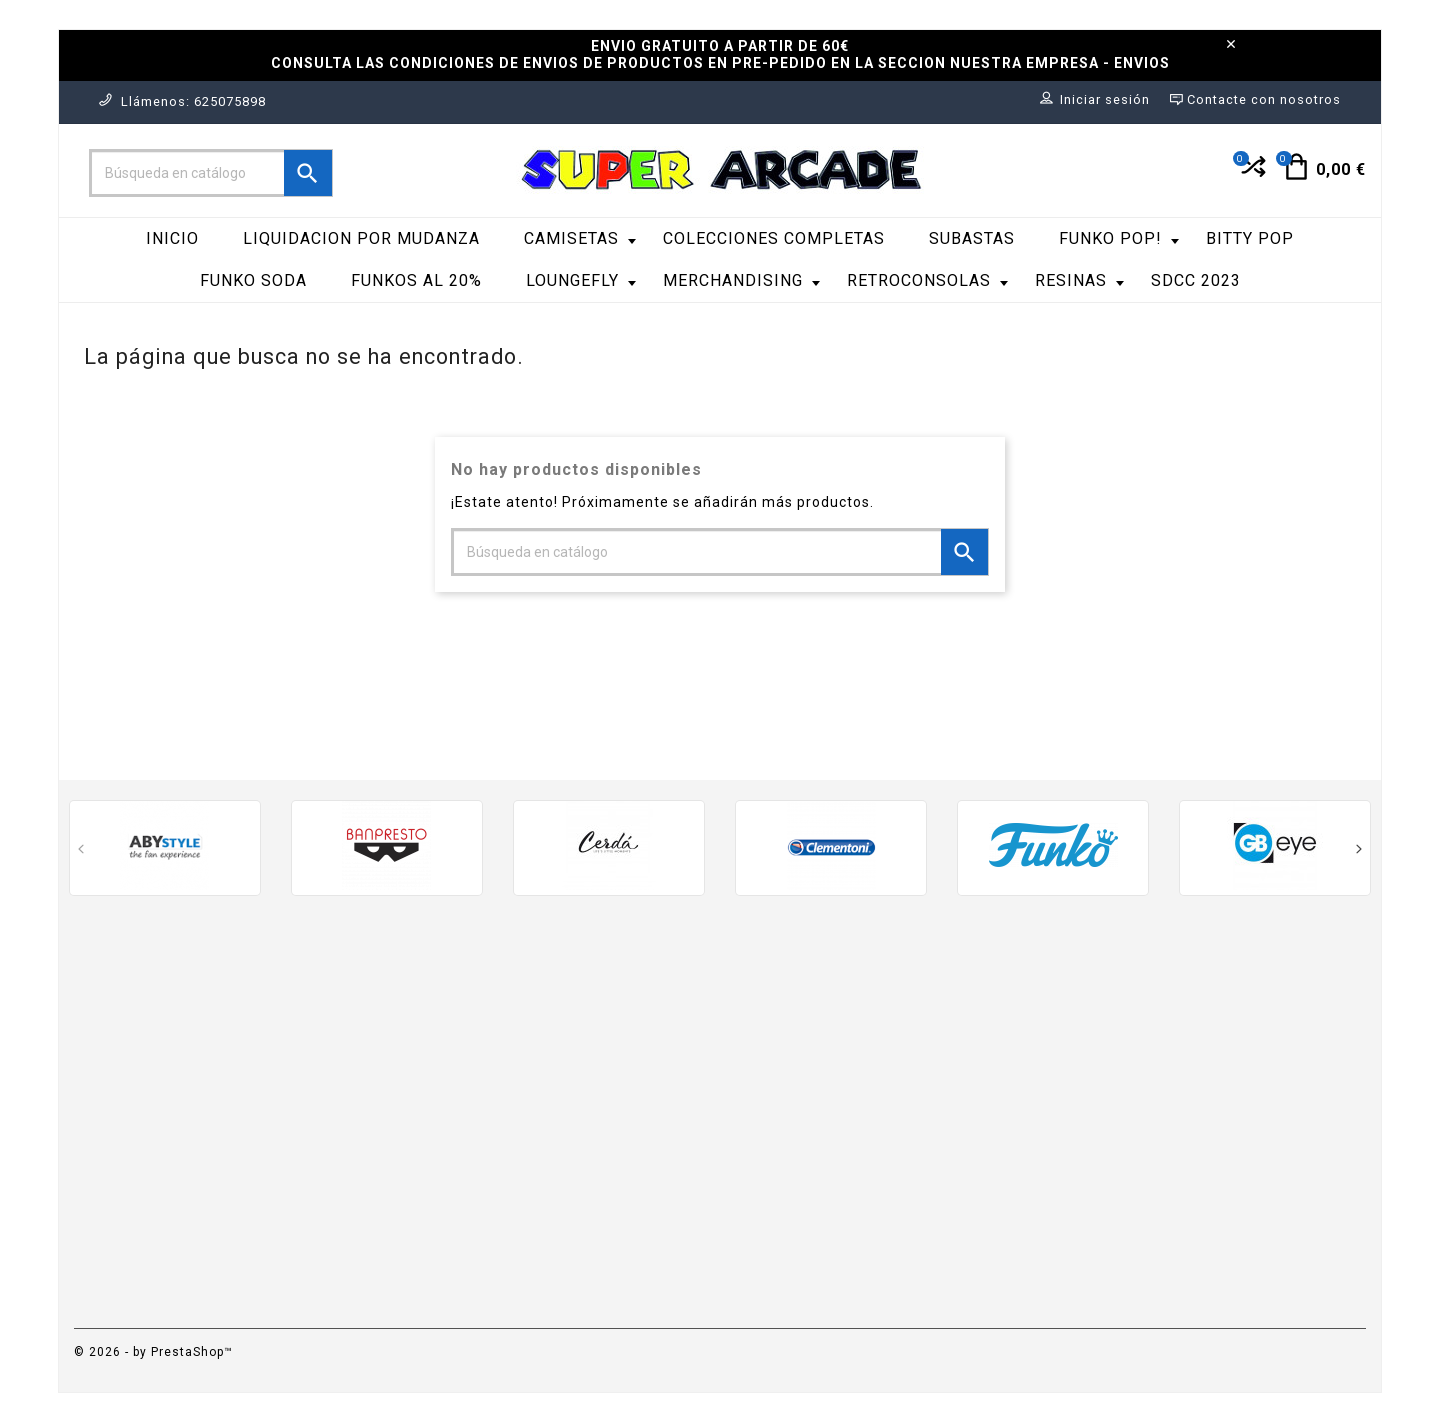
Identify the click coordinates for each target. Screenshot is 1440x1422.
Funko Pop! (1119, 238)
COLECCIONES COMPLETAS (774, 238)
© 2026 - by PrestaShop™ (153, 1352)
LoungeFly (581, 280)
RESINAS (1079, 280)
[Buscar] (211, 173)
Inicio (172, 238)
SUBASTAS (972, 238)
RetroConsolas (927, 280)
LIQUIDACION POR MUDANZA (361, 238)
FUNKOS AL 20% (416, 280)
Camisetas (580, 238)
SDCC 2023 (1196, 280)
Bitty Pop (1250, 238)
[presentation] (81, 851)
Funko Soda (253, 280)
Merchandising (741, 280)
